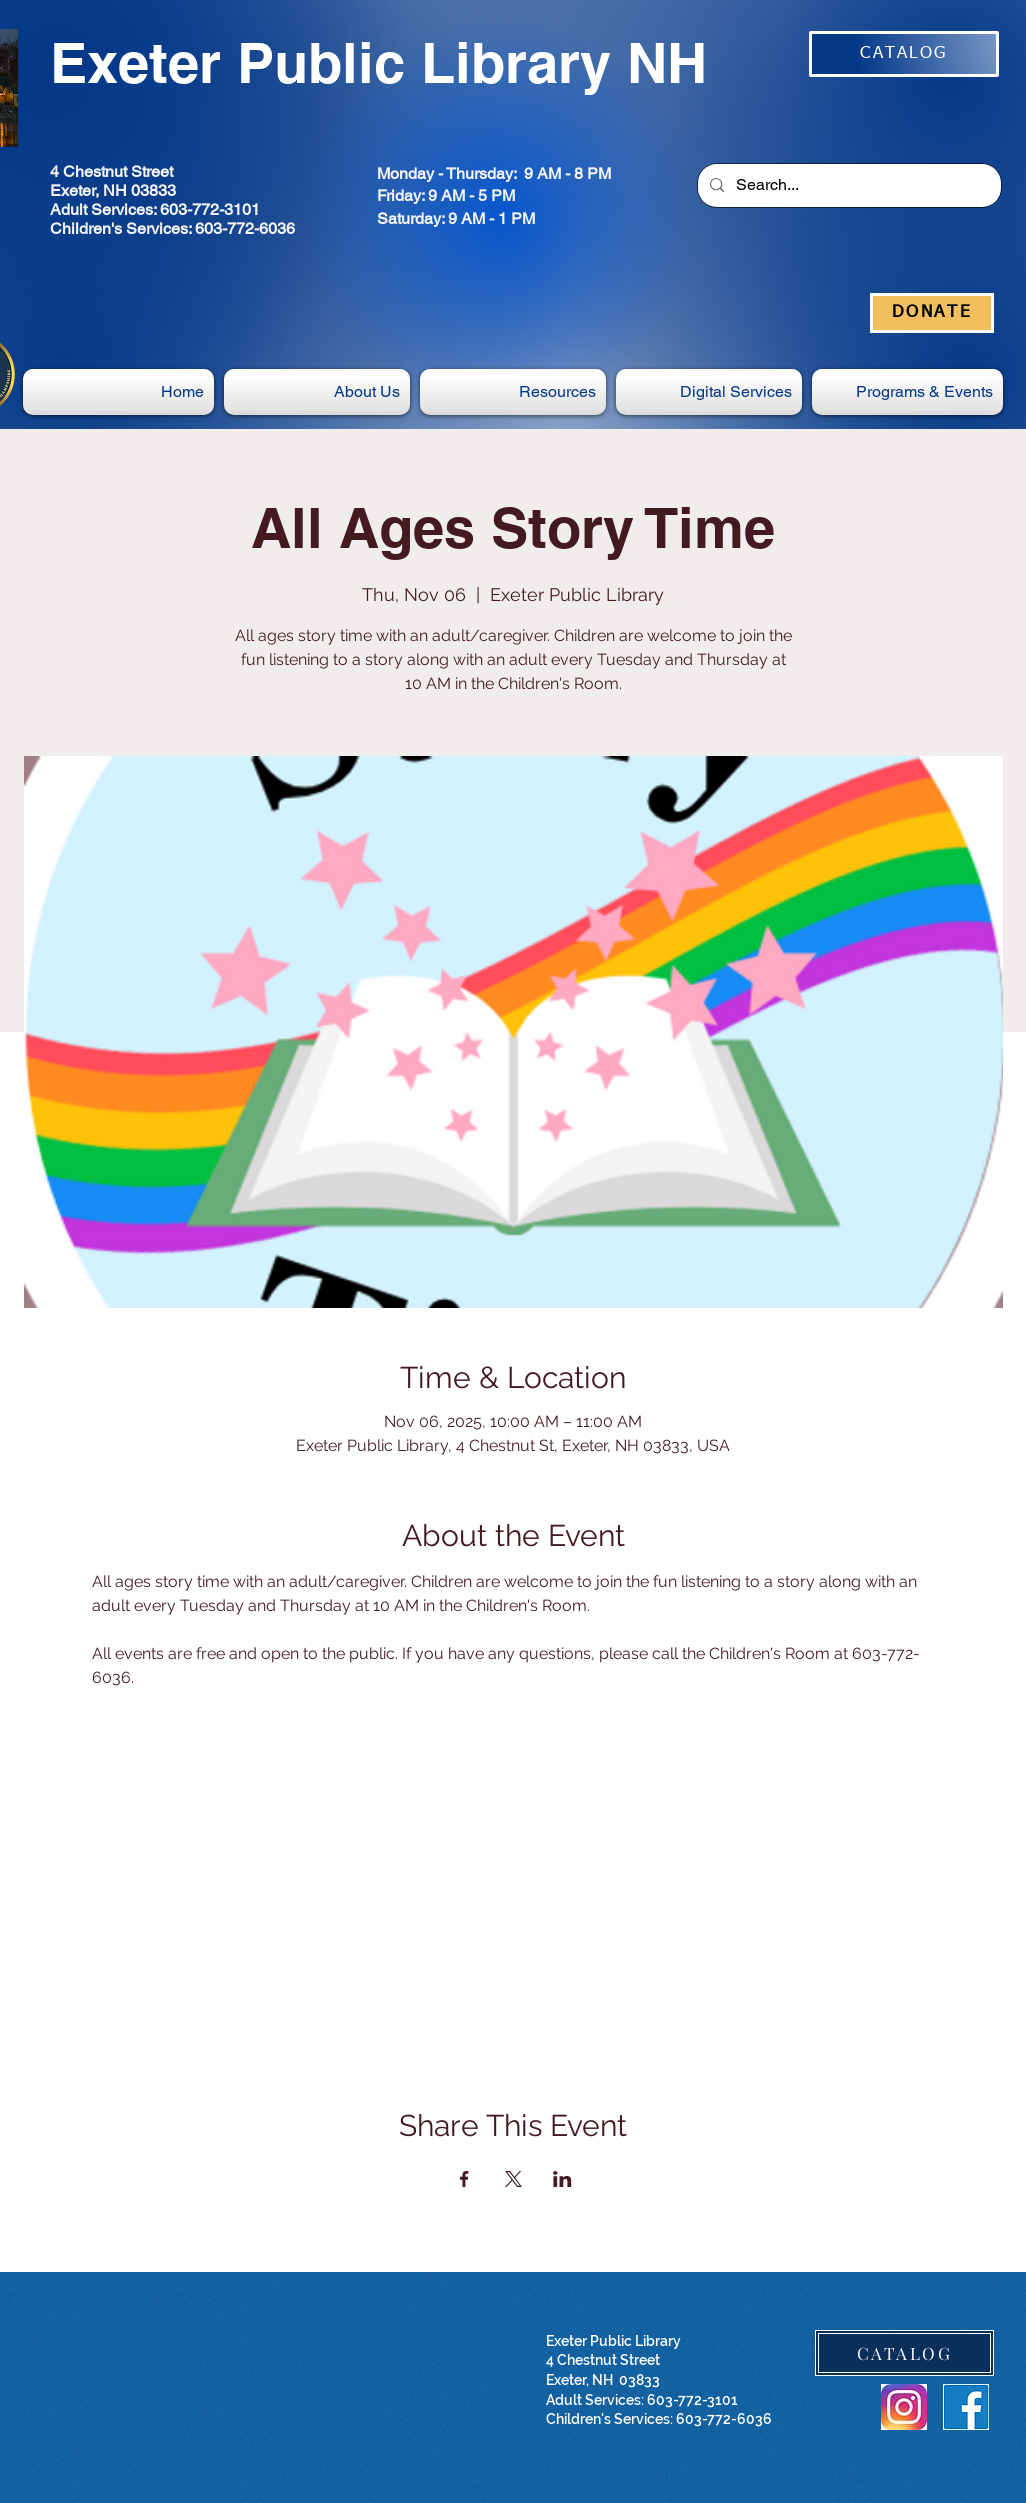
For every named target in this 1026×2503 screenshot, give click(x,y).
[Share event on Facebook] (464, 2179)
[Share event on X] (513, 2179)
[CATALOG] (904, 54)
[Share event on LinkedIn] (562, 2179)
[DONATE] (932, 313)
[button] (709, 392)
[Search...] (847, 185)
